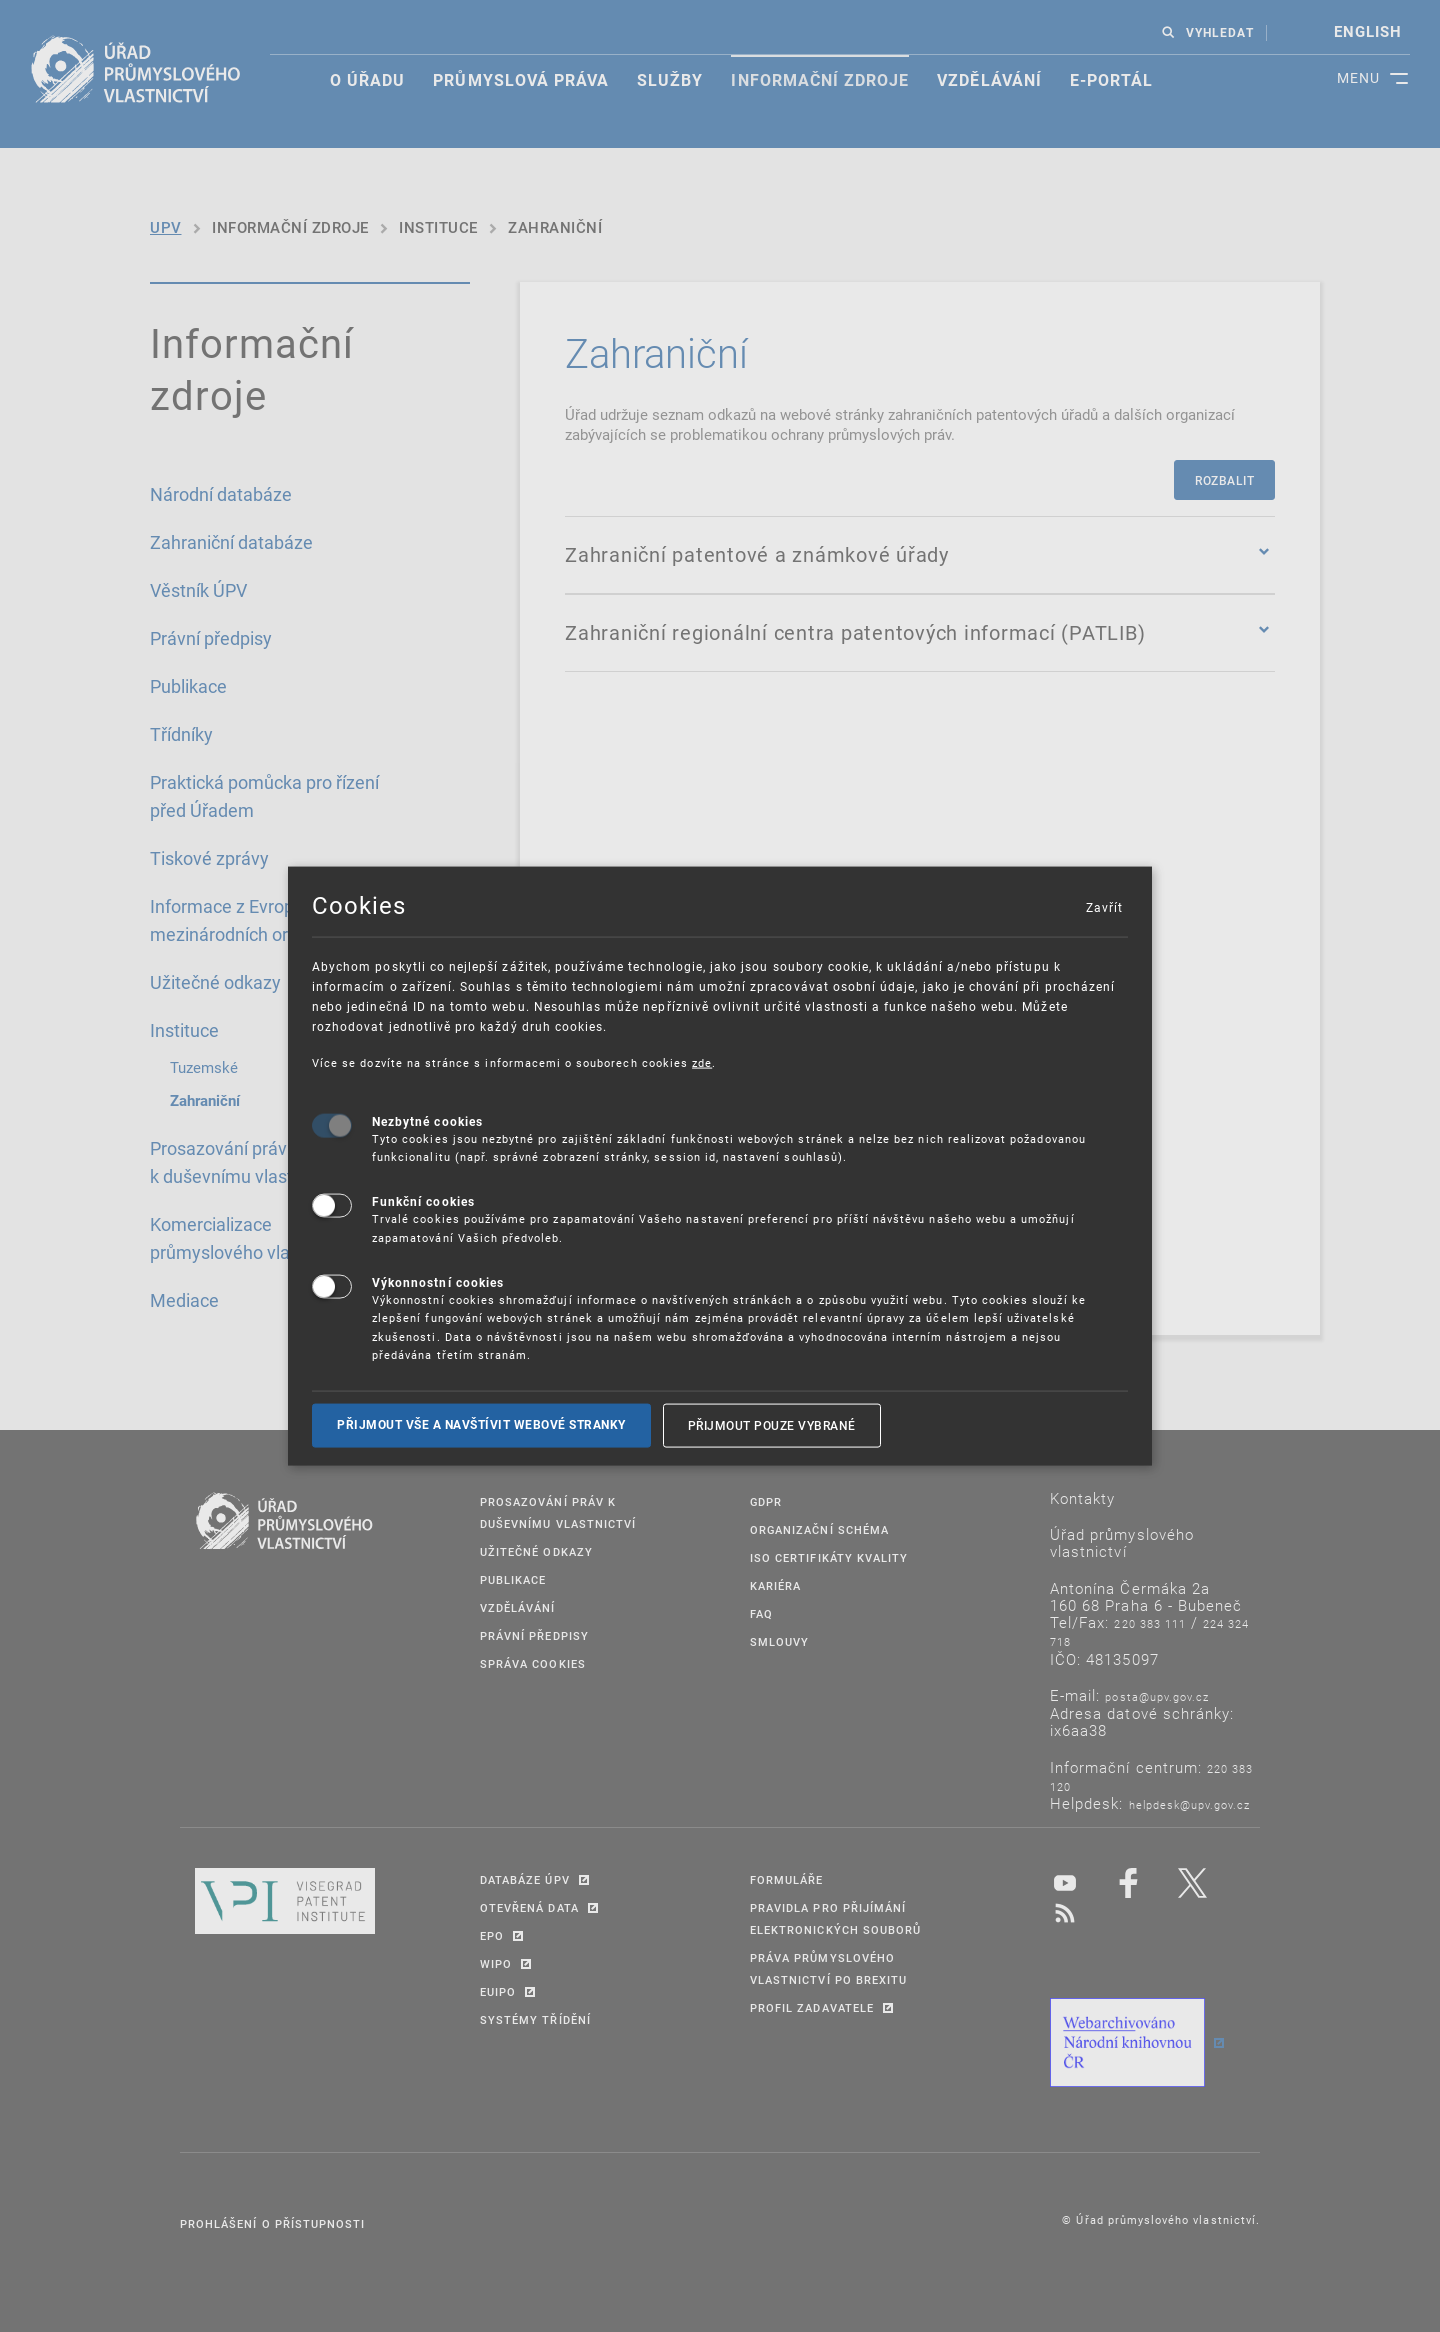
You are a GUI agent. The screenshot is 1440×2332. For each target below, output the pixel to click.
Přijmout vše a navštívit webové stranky (481, 1425)
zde (702, 1062)
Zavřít (1104, 907)
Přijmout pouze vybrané (772, 1425)
